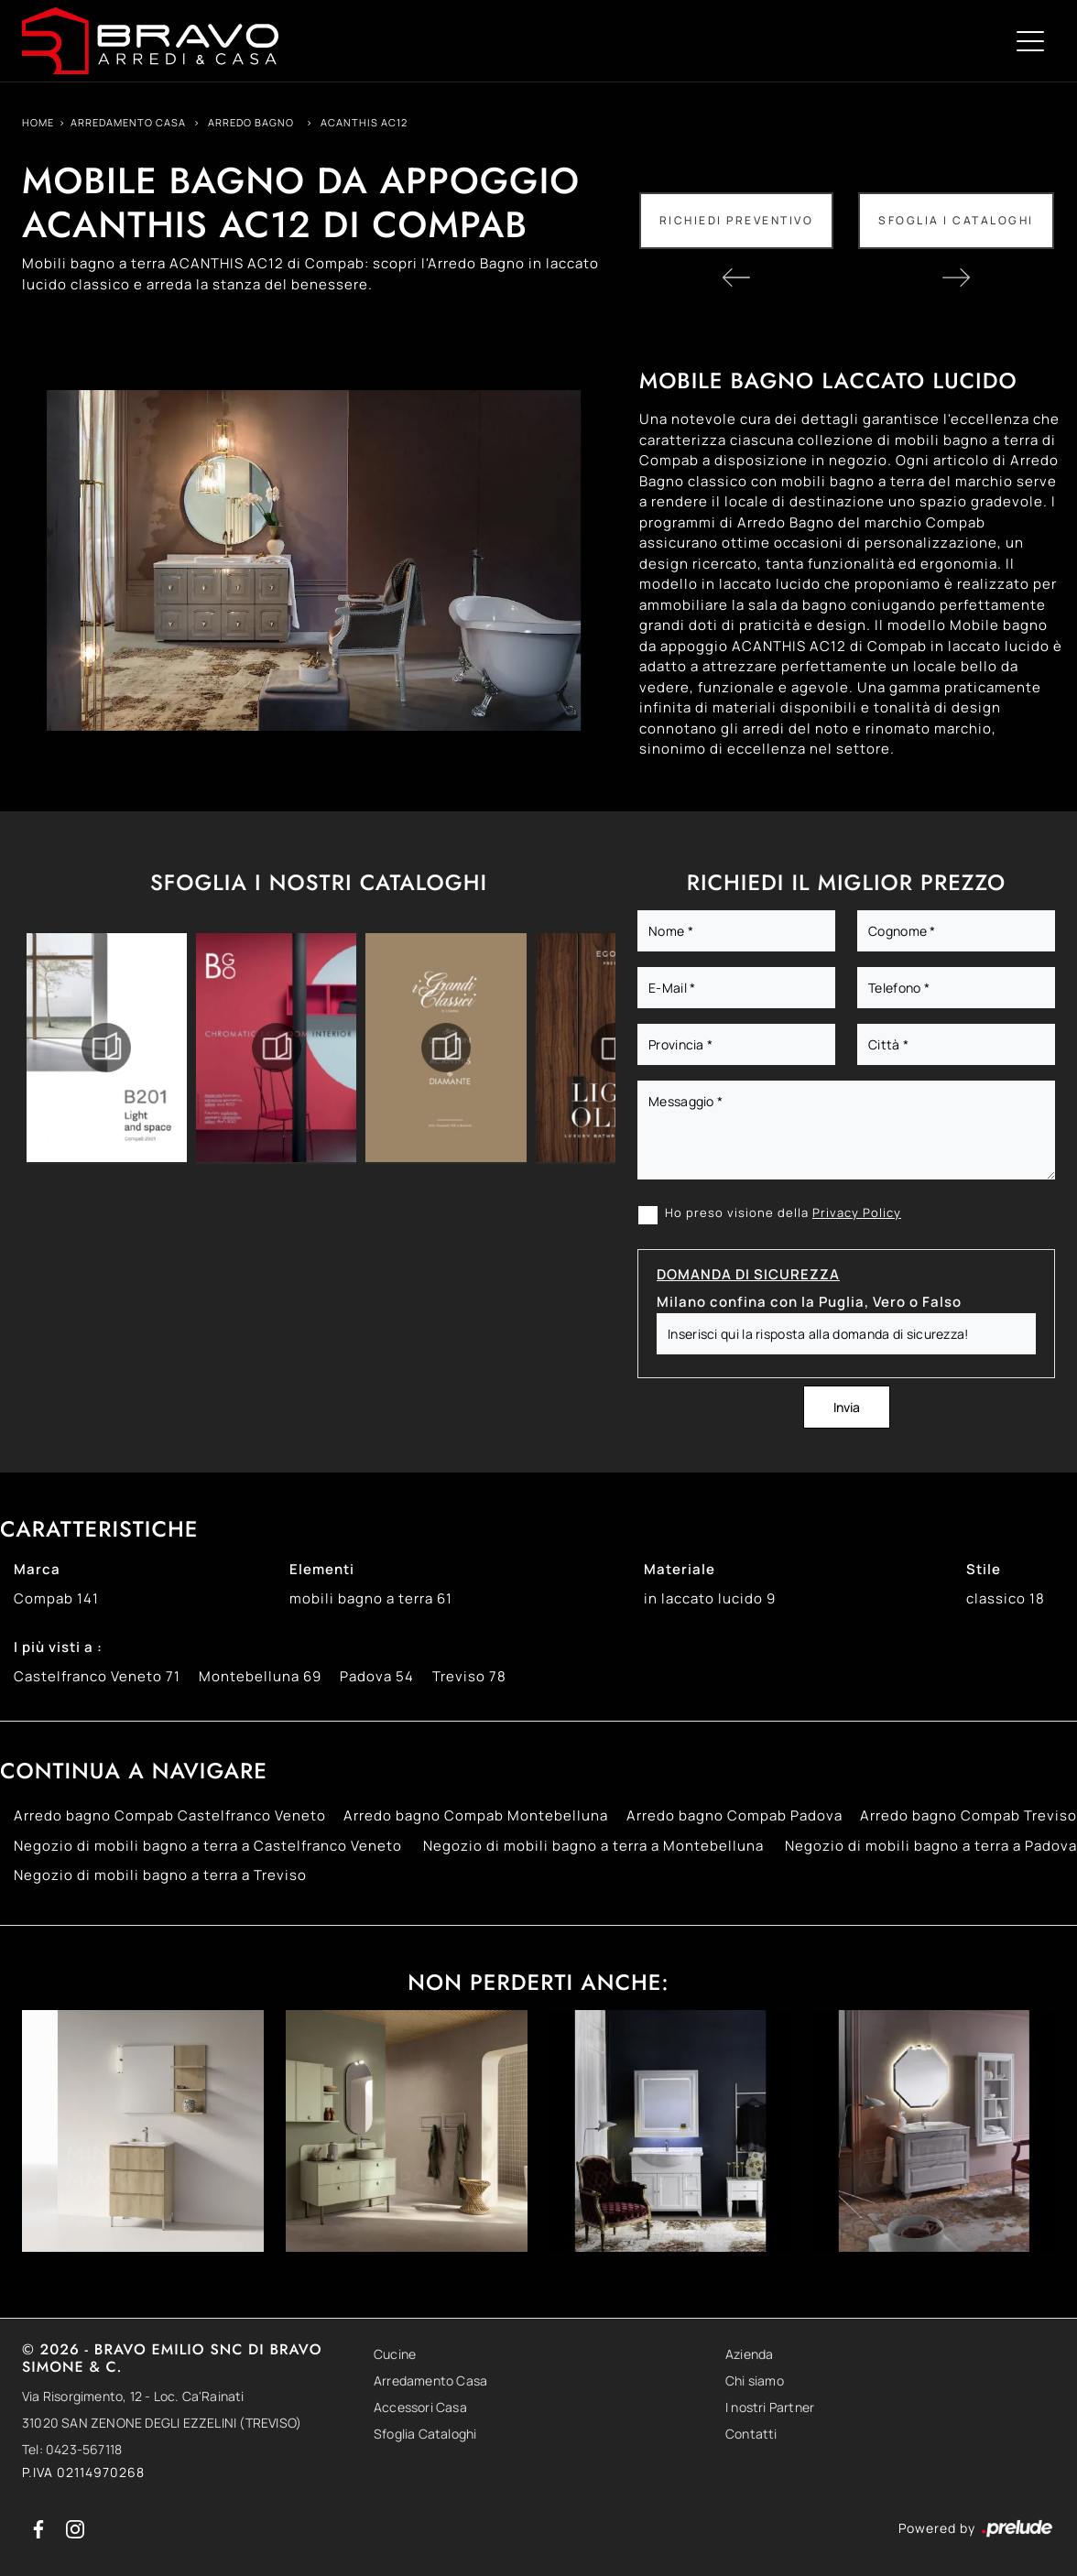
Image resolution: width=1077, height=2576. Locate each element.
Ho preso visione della (783, 1212)
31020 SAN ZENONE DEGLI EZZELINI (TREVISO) (161, 2422)
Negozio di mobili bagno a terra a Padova (931, 1845)
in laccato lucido (710, 1598)
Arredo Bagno (251, 122)
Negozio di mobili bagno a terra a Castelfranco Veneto (208, 1845)
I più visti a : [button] (58, 1647)
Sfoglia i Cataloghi (956, 220)
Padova (377, 1676)
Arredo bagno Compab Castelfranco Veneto (170, 1815)
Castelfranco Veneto (97, 1676)
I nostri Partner (769, 2407)
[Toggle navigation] (1030, 40)
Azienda (749, 2354)
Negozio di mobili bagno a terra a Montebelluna (593, 1845)
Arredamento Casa (128, 122)
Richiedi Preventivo (736, 220)
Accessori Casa (420, 2407)
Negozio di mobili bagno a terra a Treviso (160, 1875)
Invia (846, 1407)
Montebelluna (260, 1676)
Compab (56, 1598)
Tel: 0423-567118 (72, 2449)
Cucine (395, 2354)
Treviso (469, 1676)
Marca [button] (37, 1569)
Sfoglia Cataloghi (425, 2433)
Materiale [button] (679, 1569)
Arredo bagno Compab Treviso (968, 1815)
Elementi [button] (321, 1569)
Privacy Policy (856, 1212)
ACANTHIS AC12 (364, 122)
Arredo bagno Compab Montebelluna (475, 1815)
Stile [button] (983, 1569)
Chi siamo (754, 2380)
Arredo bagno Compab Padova (734, 1815)
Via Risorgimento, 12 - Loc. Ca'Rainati (133, 2396)
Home (38, 122)
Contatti (751, 2433)
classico (1005, 1598)
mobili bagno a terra (370, 1598)
